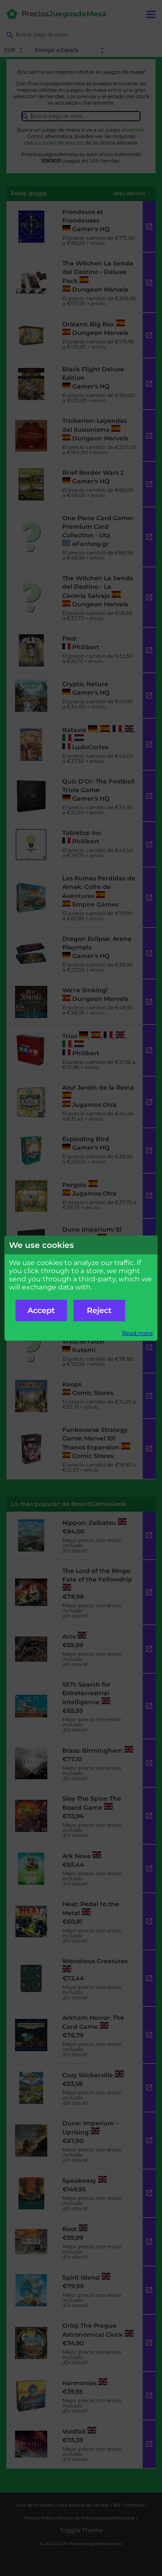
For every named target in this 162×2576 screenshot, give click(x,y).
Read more (137, 1333)
